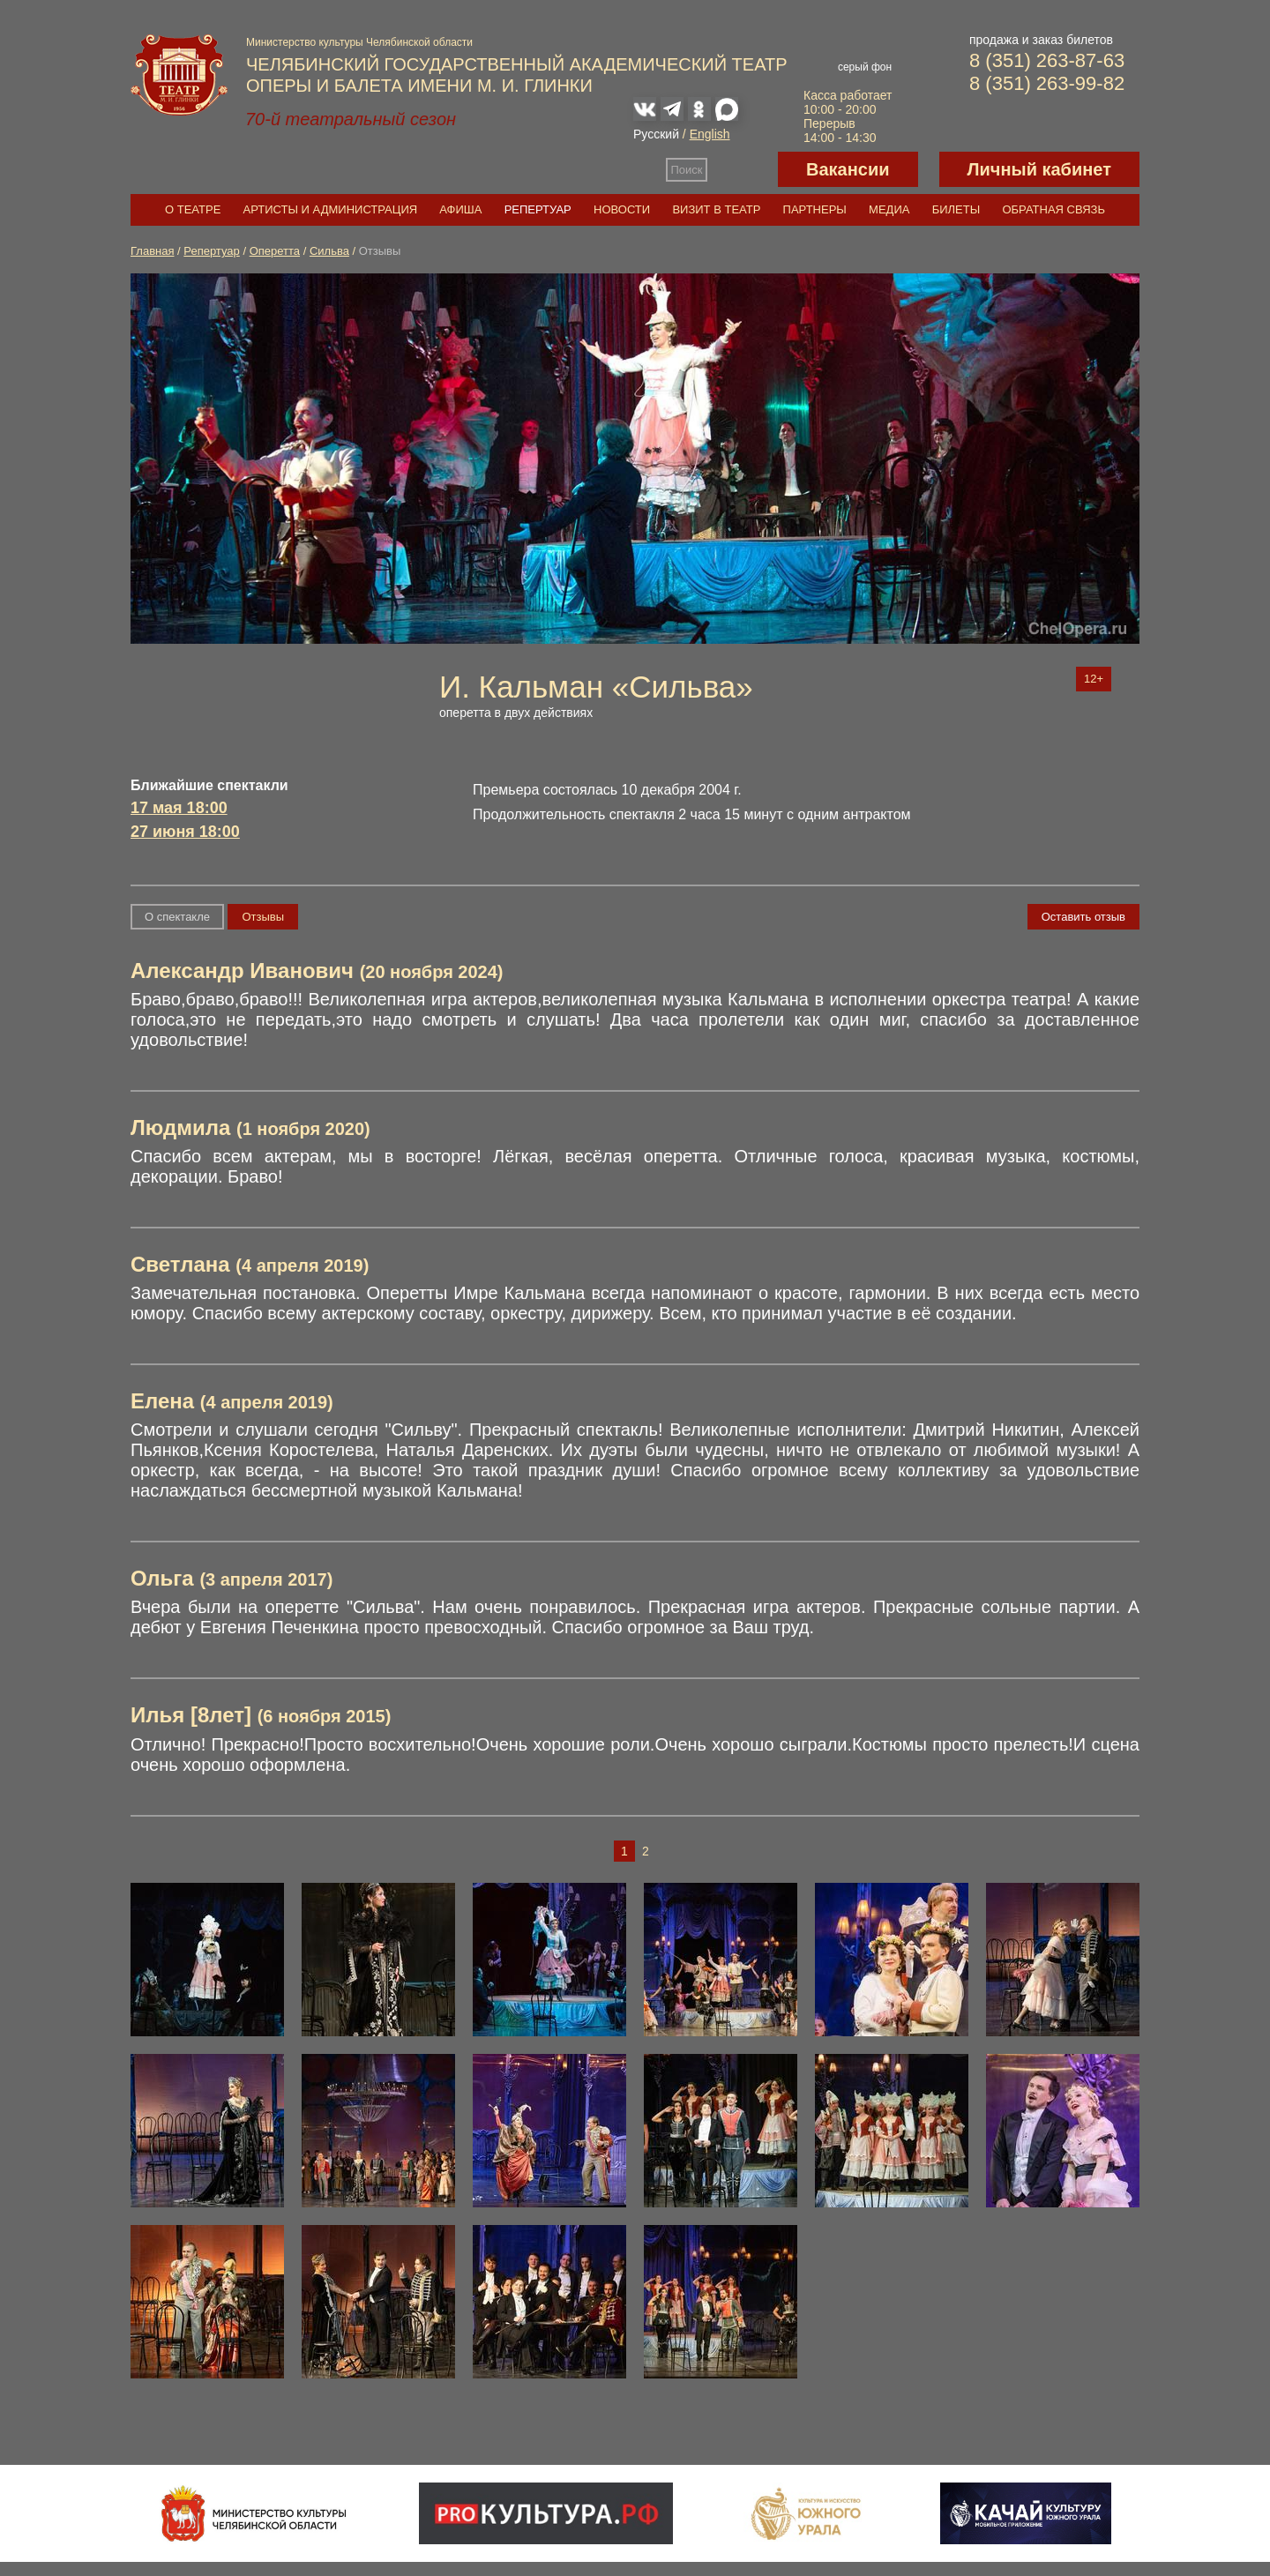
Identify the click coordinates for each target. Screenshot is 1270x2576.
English (710, 134)
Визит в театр (716, 209)
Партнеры (815, 209)
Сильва (329, 251)
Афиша (460, 209)
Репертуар (538, 209)
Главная (152, 251)
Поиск (687, 169)
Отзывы (263, 916)
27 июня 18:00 (185, 831)
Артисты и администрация (330, 209)
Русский (656, 134)
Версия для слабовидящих (742, 169)
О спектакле (177, 916)
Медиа (889, 209)
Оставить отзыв (1083, 916)
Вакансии (848, 169)
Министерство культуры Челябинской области (359, 42)
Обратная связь (1053, 209)
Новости (622, 209)
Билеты (956, 209)
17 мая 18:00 (179, 808)
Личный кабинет (1039, 169)
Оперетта (275, 251)
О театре (192, 209)
